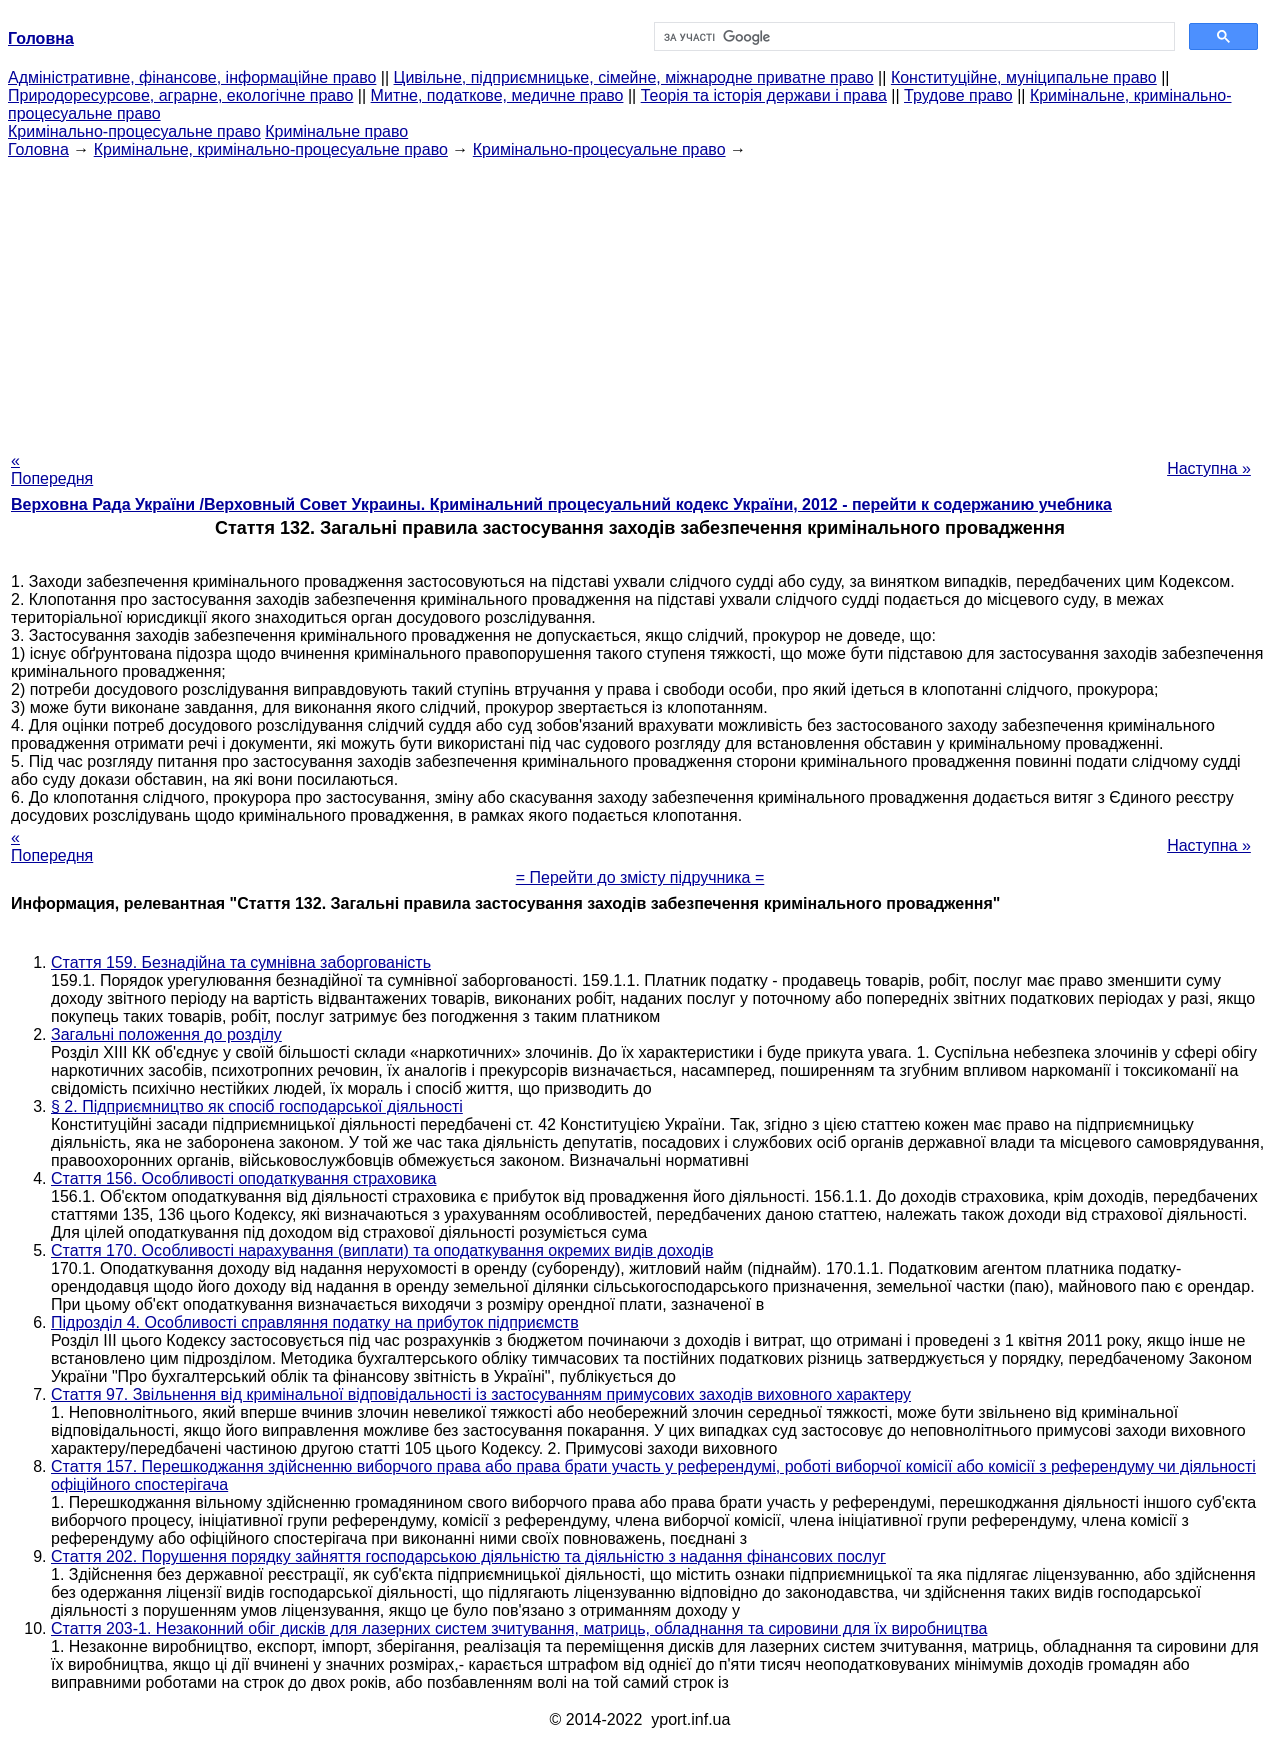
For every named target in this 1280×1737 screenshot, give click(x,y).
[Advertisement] (640, 299)
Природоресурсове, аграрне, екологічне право (180, 95)
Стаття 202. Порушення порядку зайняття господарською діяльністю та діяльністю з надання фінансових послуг (468, 1556)
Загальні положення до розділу (166, 1034)
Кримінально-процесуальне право (134, 131)
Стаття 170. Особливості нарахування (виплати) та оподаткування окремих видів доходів (382, 1250)
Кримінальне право (336, 131)
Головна (38, 149)
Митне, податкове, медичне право (497, 95)
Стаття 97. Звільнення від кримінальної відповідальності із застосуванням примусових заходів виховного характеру (481, 1394)
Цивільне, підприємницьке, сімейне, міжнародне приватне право (634, 77)
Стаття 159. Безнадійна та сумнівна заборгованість (241, 962)
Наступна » (1209, 468)
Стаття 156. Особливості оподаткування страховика (243, 1178)
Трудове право (958, 95)
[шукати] (912, 37)
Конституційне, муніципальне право (1024, 77)
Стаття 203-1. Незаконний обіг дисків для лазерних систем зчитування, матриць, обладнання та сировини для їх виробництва (519, 1628)
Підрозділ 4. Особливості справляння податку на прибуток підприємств (315, 1322)
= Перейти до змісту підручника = (640, 877)
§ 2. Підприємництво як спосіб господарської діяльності (257, 1106)
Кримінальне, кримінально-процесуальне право (271, 149)
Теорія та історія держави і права (764, 95)
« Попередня (52, 469)
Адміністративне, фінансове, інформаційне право (192, 77)
